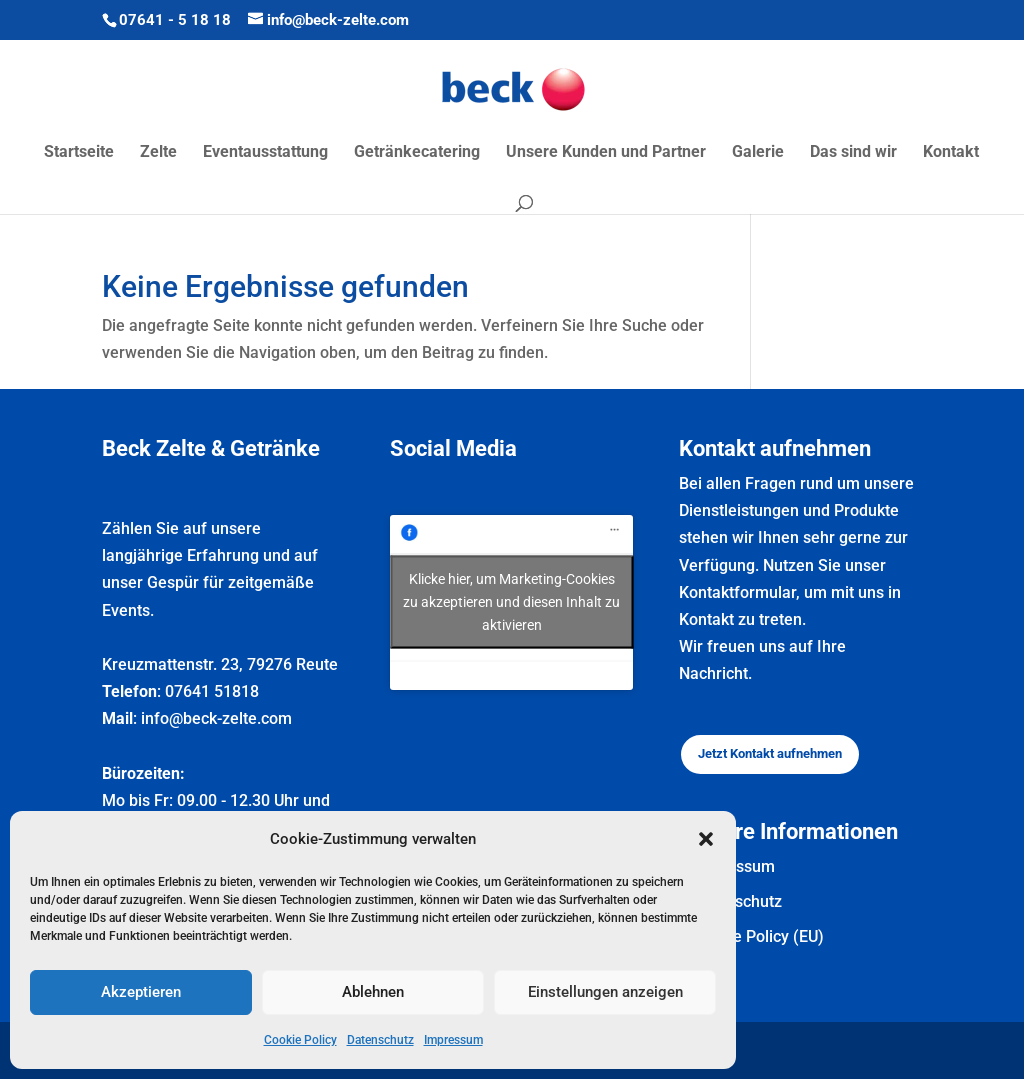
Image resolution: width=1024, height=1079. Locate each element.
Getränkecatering (417, 153)
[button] (706, 839)
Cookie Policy (300, 1040)
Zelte (158, 153)
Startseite (79, 153)
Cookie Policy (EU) (758, 936)
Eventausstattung (265, 153)
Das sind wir (853, 153)
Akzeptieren (141, 992)
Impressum (453, 1040)
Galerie (758, 153)
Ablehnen (373, 992)
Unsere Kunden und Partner (606, 153)
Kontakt (951, 153)
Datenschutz (380, 1040)
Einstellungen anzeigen (605, 992)
